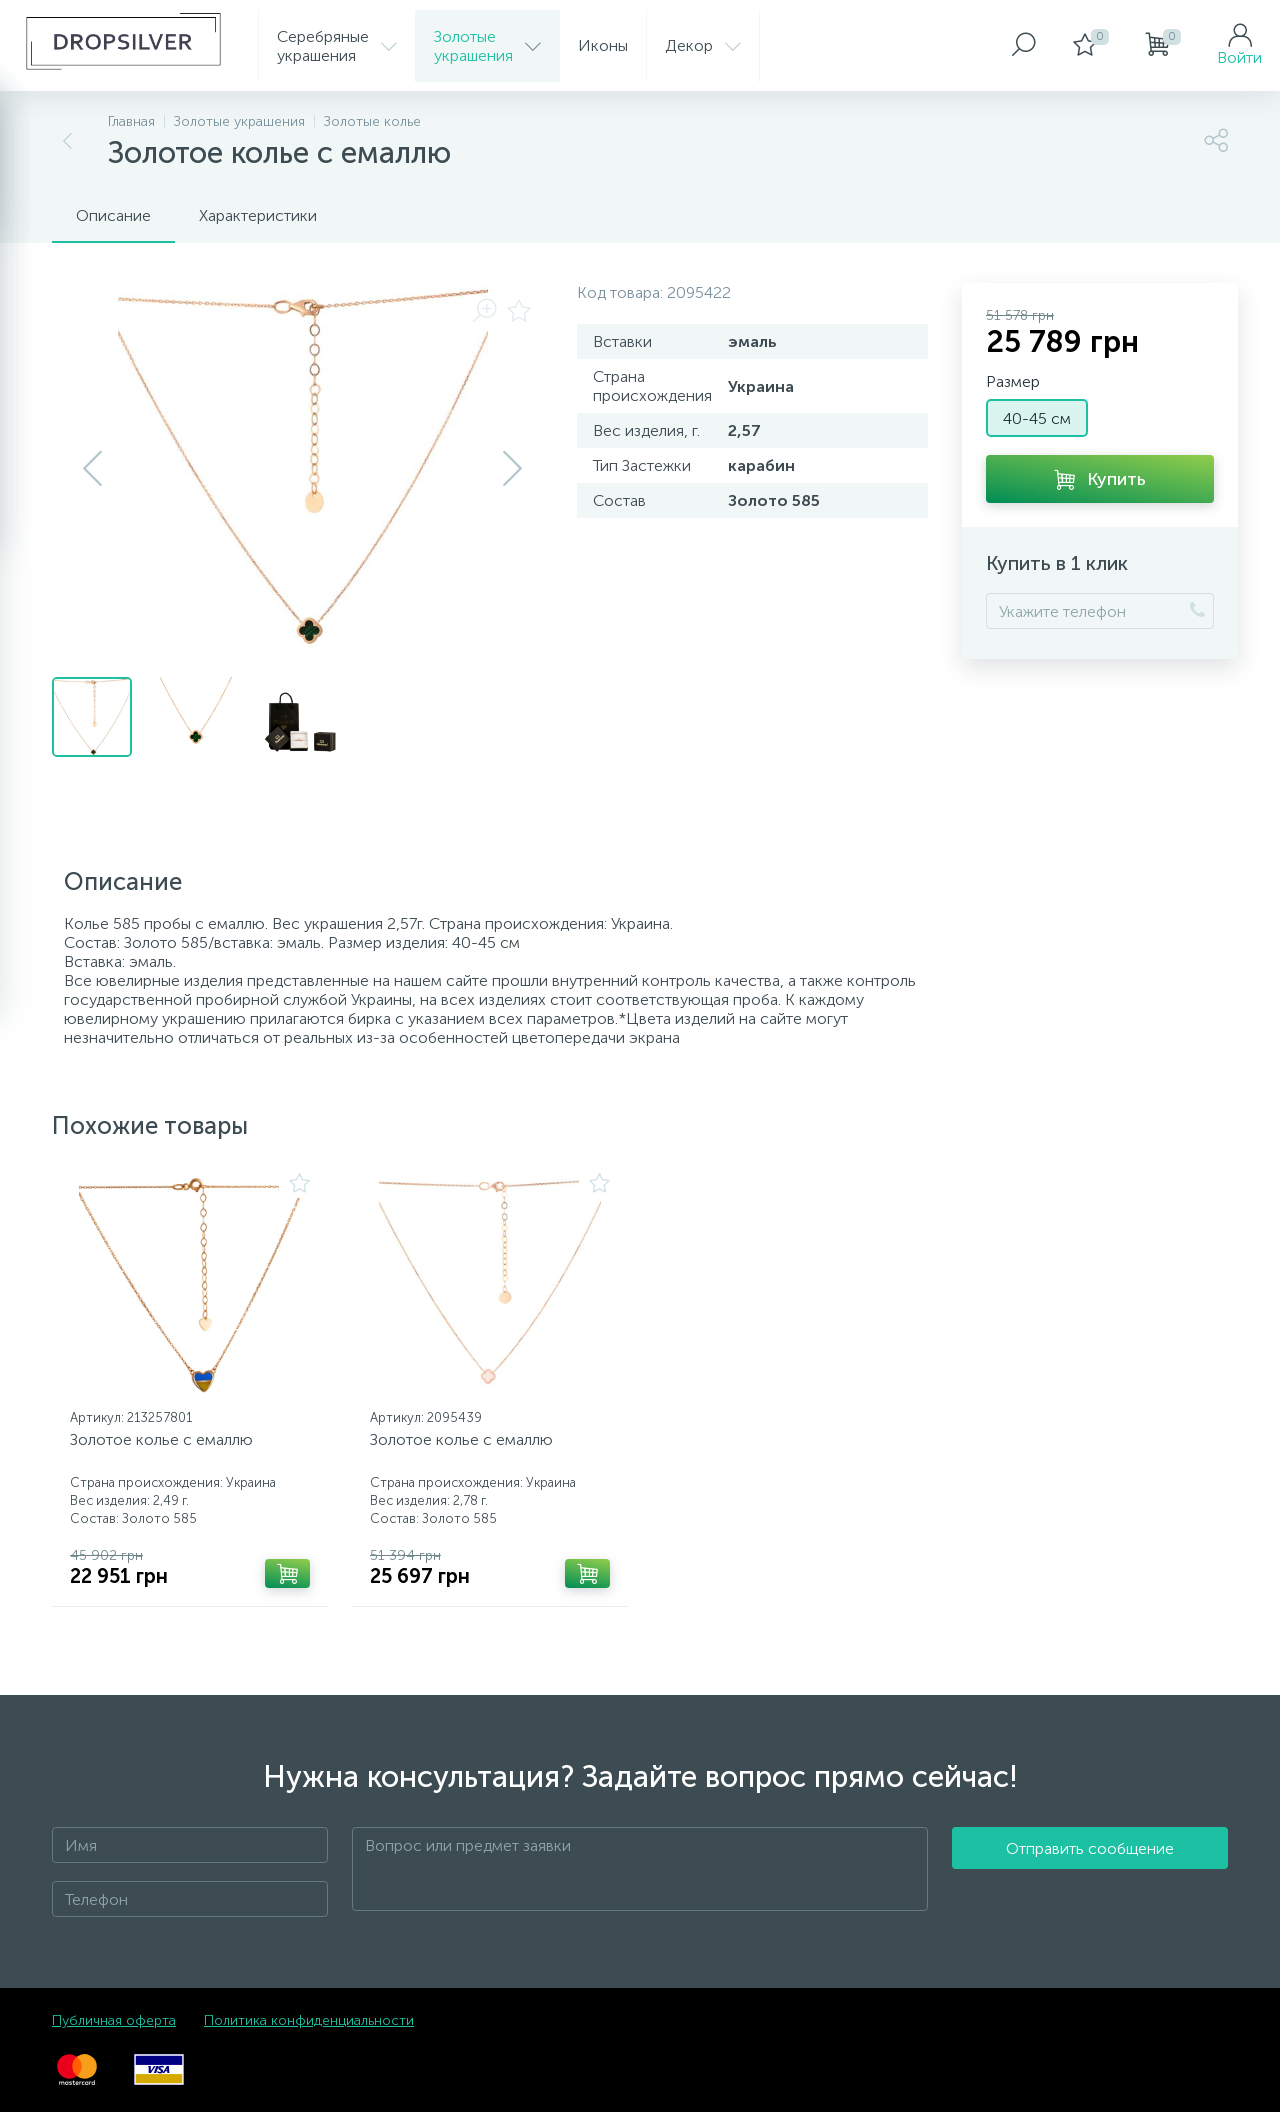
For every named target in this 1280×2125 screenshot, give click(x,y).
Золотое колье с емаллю (168, 1446)
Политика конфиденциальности (309, 2033)
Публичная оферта (114, 2033)
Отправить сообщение (1090, 1882)
